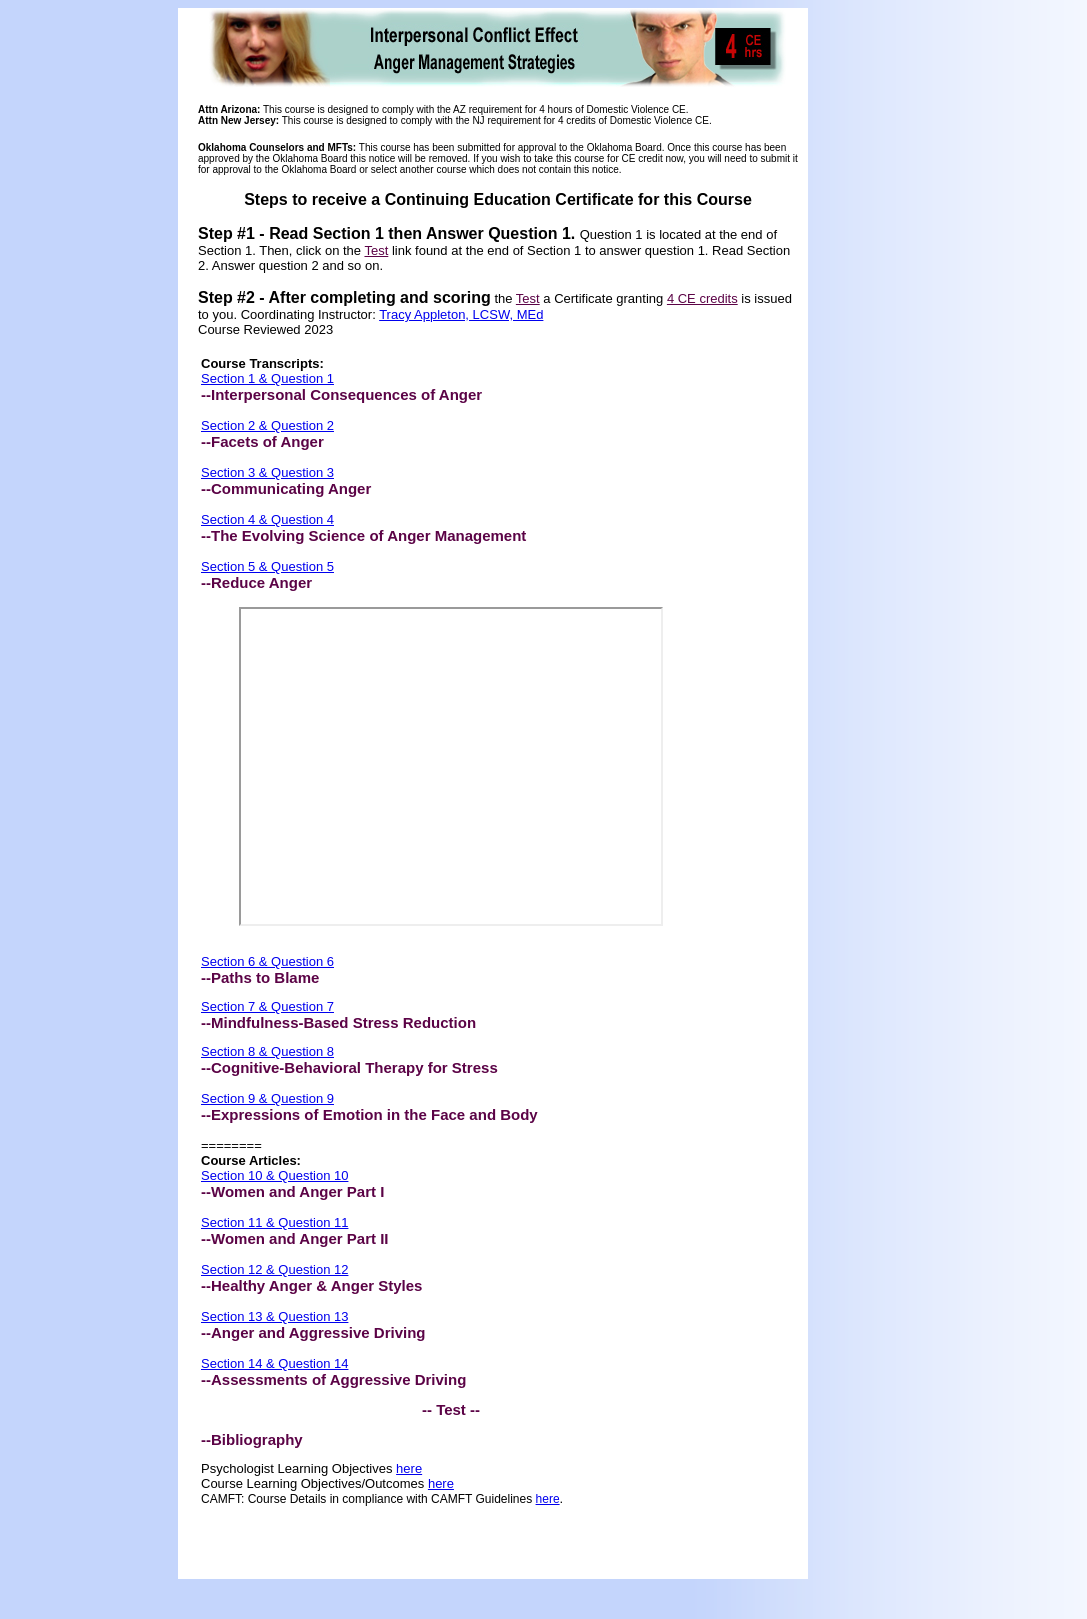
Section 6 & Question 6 (267, 961)
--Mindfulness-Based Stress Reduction (338, 1022)
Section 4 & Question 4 (267, 519)
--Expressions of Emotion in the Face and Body (369, 1114)
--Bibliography (252, 1439)
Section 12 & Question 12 (274, 1269)
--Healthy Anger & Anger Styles (311, 1285)
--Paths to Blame (260, 977)
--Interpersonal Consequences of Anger (341, 394)
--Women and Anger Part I (292, 1191)
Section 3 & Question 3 (267, 472)
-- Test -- (451, 1409)
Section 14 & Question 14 (274, 1363)
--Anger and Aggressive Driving (313, 1332)
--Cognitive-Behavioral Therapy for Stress (349, 1067)
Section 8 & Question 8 (267, 1051)
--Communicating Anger (286, 488)
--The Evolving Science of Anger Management (363, 535)
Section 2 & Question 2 (267, 425)
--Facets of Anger (262, 441)
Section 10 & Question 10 (274, 1175)
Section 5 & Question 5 (267, 566)
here (409, 1468)
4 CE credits (702, 298)
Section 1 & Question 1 (267, 378)
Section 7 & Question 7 (267, 1006)
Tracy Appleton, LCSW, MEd (461, 314)
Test (376, 250)
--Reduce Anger (256, 582)
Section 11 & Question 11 (274, 1222)
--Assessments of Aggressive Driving (333, 1379)
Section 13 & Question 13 (274, 1316)
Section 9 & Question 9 (267, 1098)
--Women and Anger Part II (295, 1238)
